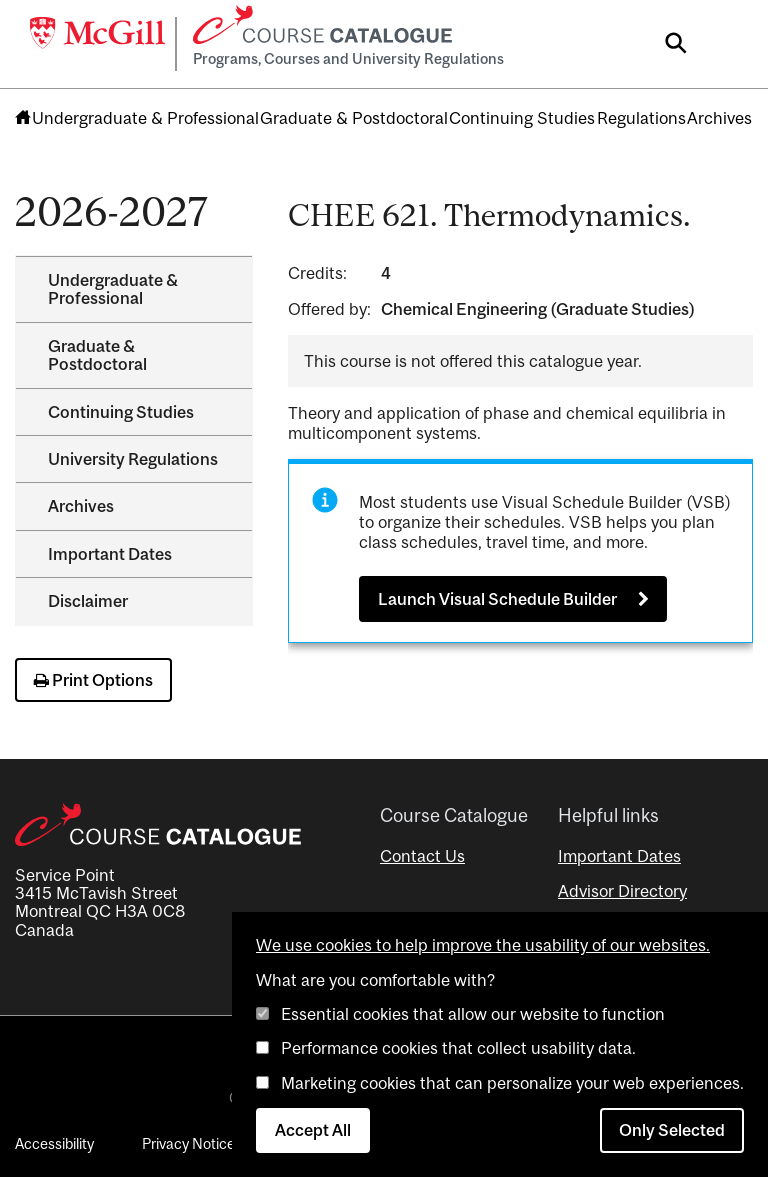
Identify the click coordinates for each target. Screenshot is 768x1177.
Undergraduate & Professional (145, 118)
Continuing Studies (522, 118)
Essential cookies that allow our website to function (473, 1014)
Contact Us (422, 856)
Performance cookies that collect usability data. (458, 1048)
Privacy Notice (188, 1143)
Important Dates (110, 554)
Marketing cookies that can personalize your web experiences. (512, 1083)
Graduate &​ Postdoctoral (97, 355)
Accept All (313, 1130)
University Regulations (133, 459)
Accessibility (54, 1143)
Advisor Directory (622, 891)
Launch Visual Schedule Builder (497, 599)
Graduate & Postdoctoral (354, 118)
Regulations (641, 118)
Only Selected (672, 1130)
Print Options (93, 680)
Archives (719, 118)
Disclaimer (88, 601)
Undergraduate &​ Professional (113, 289)
